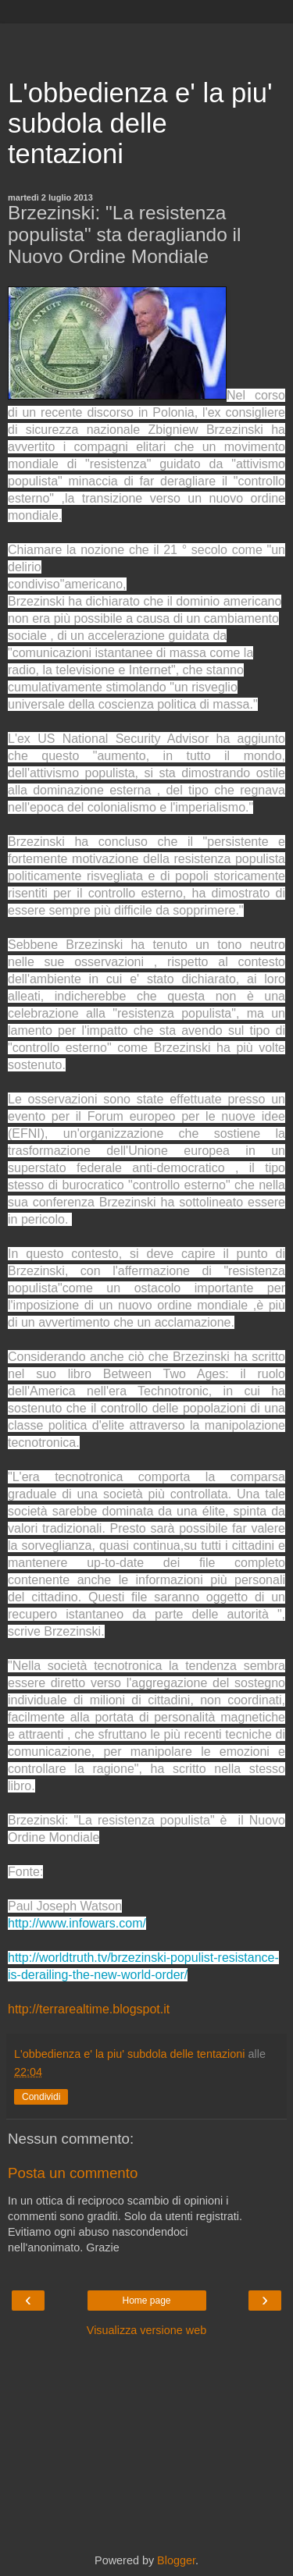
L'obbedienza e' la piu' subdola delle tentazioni (140, 123)
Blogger (176, 2560)
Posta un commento (73, 2173)
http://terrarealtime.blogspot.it (89, 2009)
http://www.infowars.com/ (77, 1923)
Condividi (41, 2096)
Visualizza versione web (146, 2330)
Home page (146, 2300)
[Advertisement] (147, 42)
